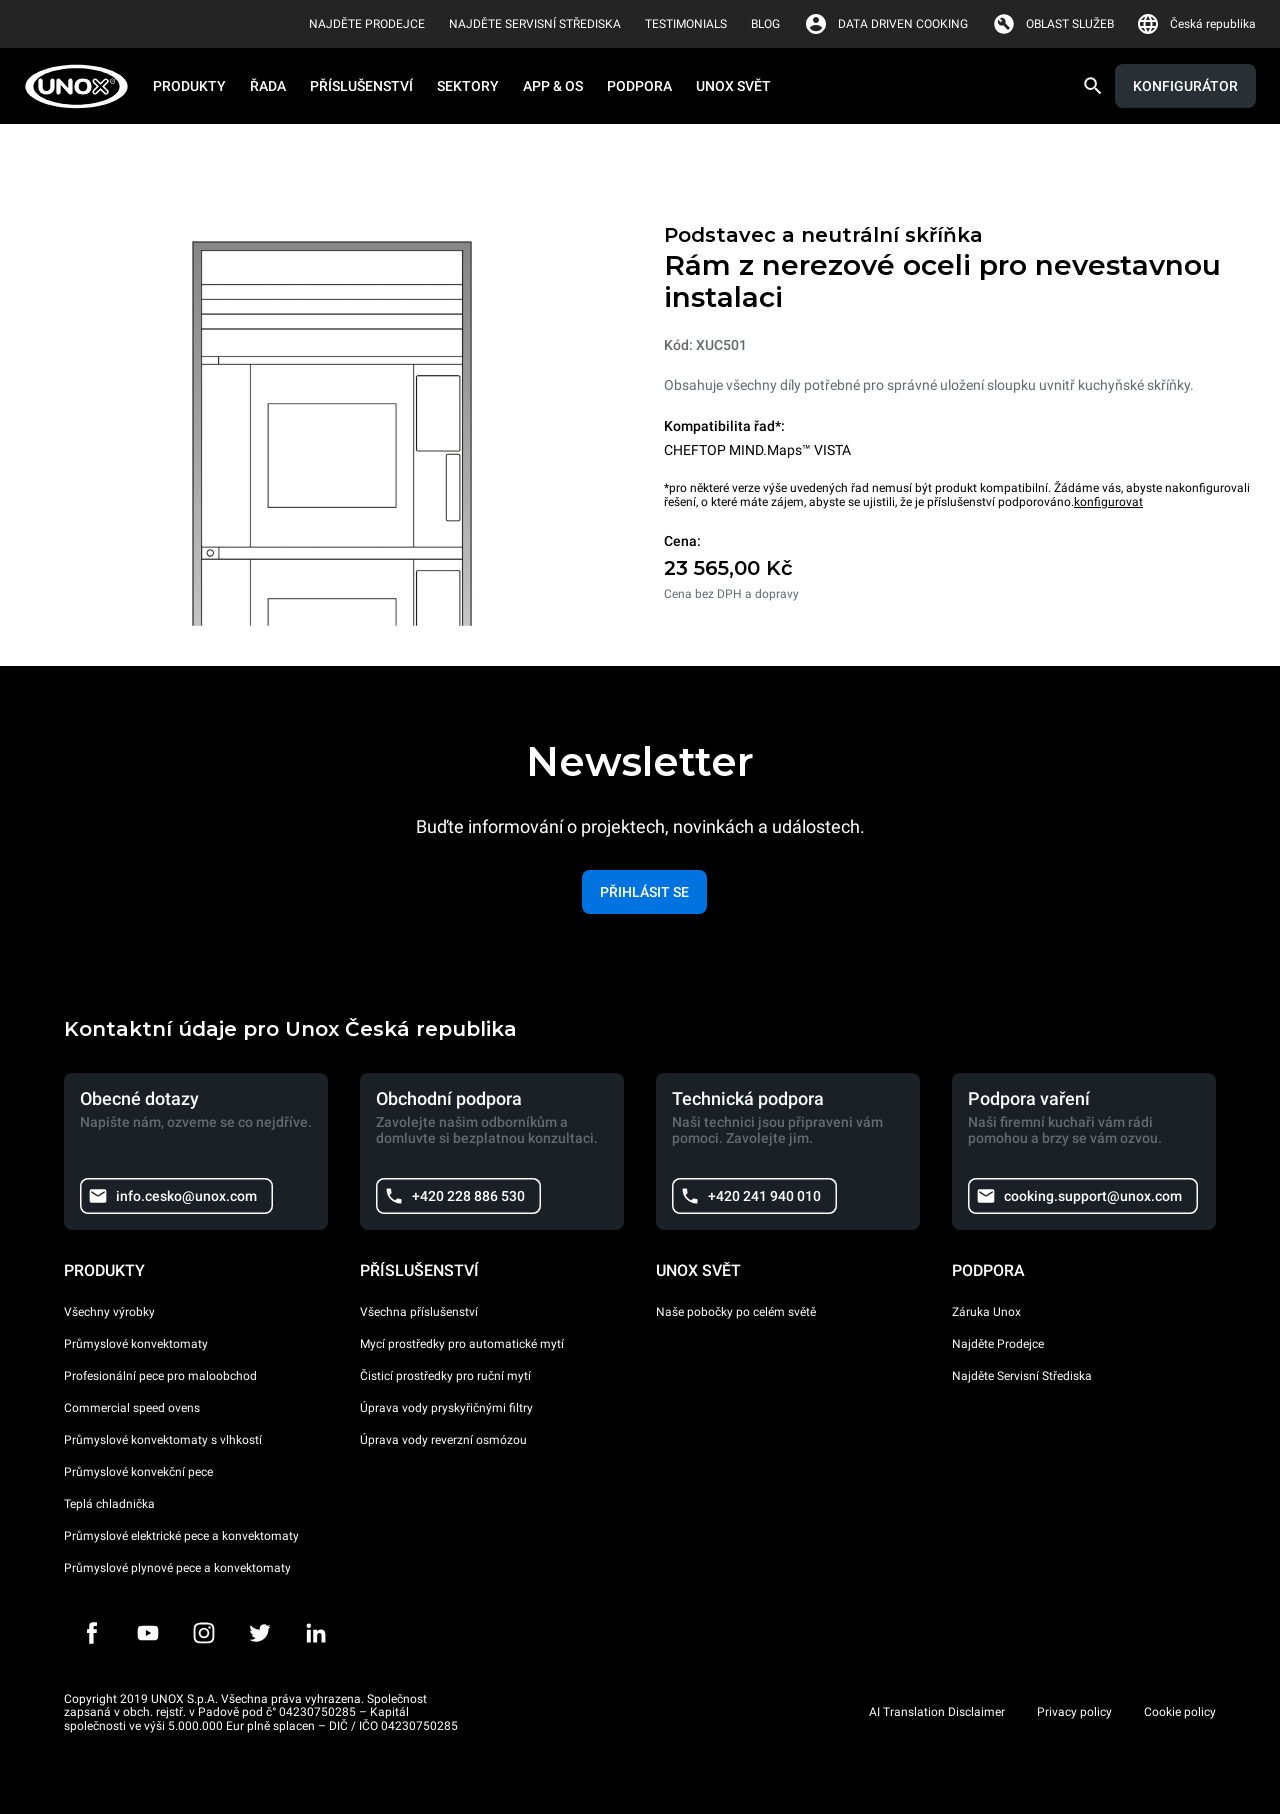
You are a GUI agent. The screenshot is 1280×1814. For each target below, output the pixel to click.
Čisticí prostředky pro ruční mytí (445, 1376)
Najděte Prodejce (998, 1344)
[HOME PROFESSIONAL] (82, 86)
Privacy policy (1074, 1712)
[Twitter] (260, 1633)
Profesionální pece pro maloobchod (160, 1376)
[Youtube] (148, 1633)
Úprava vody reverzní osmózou (443, 1440)
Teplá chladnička (109, 1504)
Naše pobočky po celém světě (736, 1312)
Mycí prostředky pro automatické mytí (462, 1344)
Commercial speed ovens (132, 1408)
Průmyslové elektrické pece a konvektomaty (181, 1536)
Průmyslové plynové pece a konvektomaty (177, 1568)
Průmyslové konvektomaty (136, 1344)
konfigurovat (1108, 502)
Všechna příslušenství (419, 1312)
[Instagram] (204, 1633)
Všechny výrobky (109, 1312)
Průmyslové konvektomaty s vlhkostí (163, 1440)
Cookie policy (1180, 1712)
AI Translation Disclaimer (937, 1712)
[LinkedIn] (316, 1633)
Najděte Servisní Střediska (1022, 1376)
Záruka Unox (986, 1312)
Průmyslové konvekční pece (138, 1472)
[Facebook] (92, 1633)
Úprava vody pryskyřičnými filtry (446, 1408)
